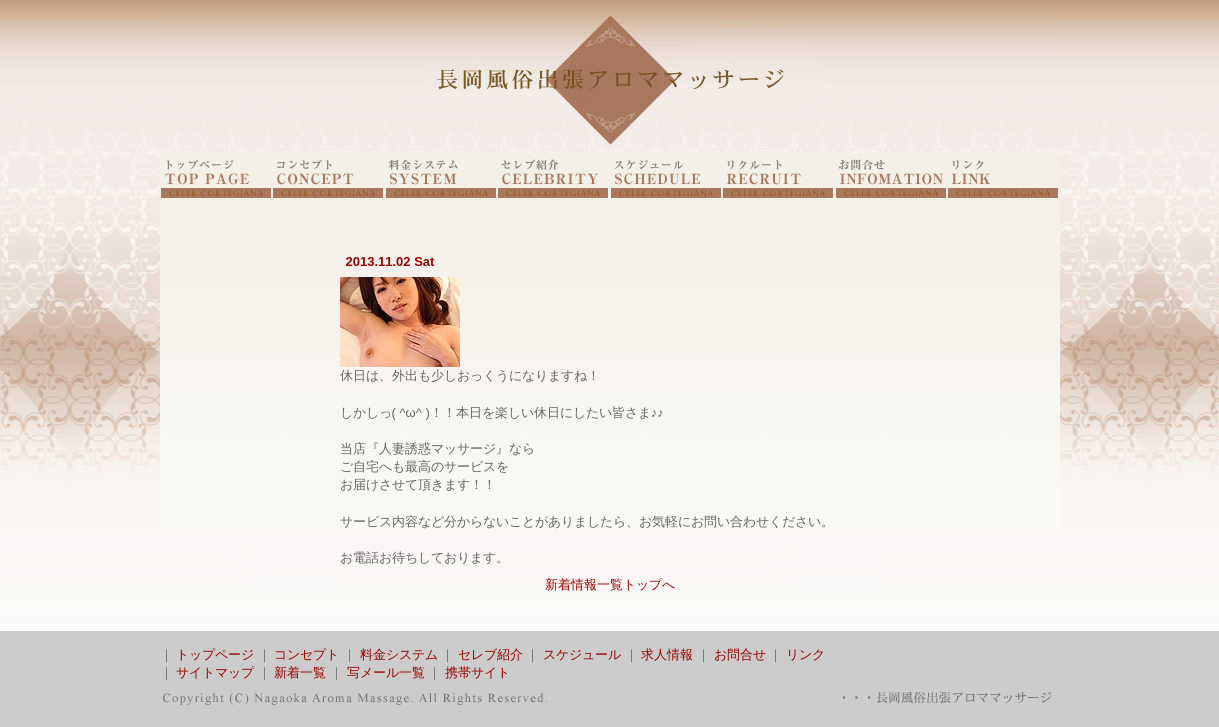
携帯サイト (477, 672)
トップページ (215, 654)
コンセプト (306, 654)
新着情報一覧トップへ (610, 584)
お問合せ (740, 654)
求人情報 (667, 654)
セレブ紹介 (490, 654)
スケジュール (582, 654)
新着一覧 (300, 672)
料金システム (399, 654)
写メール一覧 (386, 672)
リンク (805, 654)
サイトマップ (215, 672)
